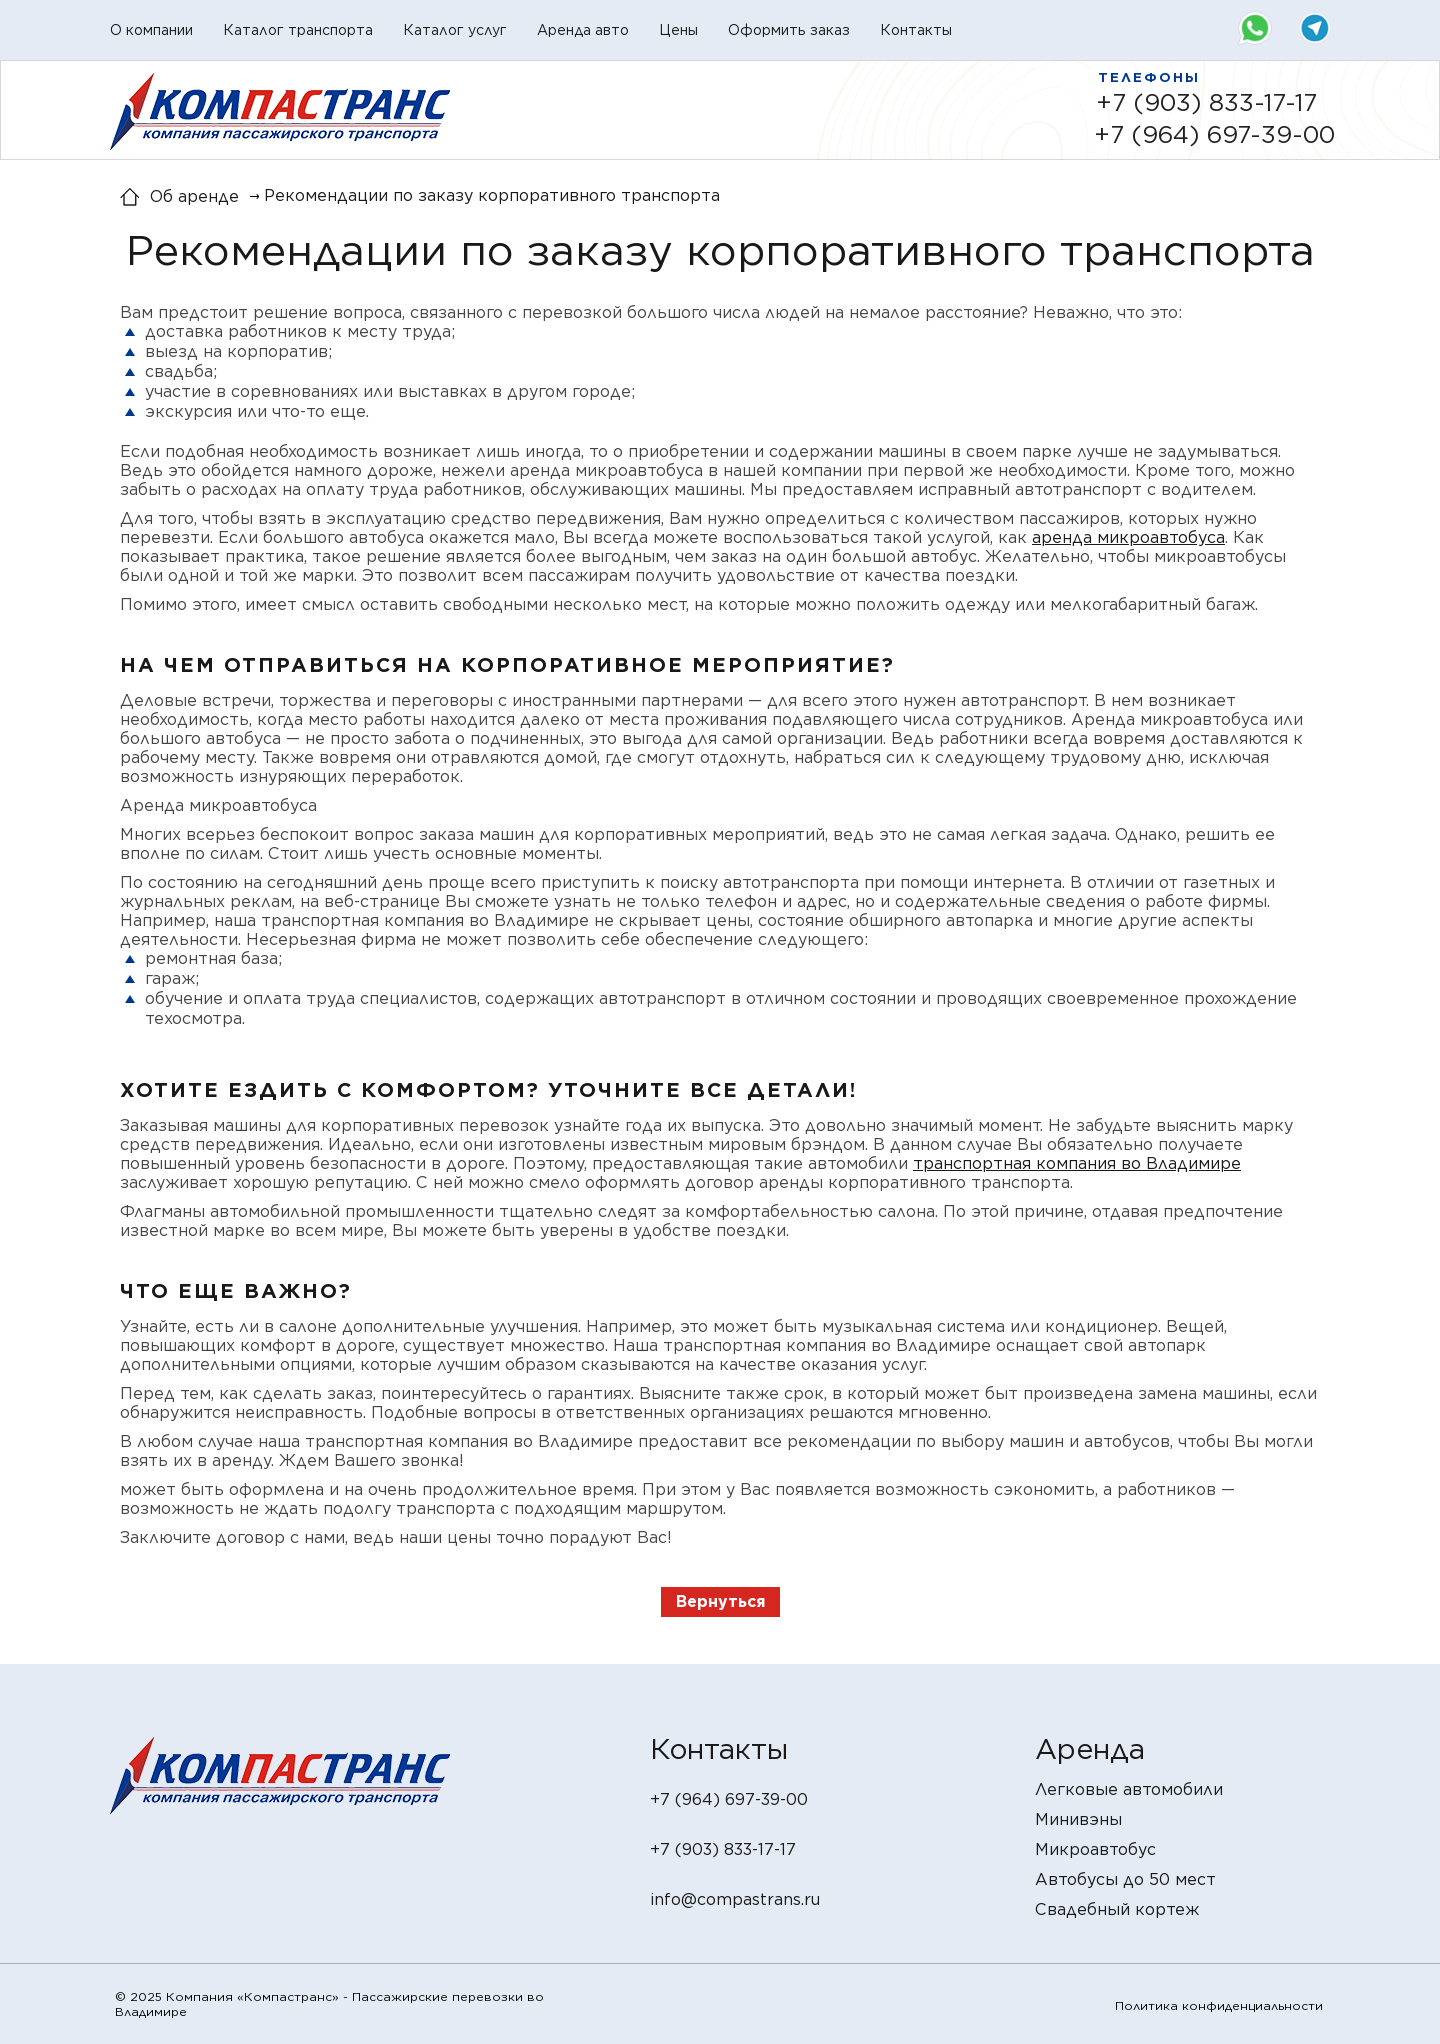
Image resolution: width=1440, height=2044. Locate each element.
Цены (678, 30)
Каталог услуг (455, 30)
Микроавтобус (1095, 1849)
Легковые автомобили (1129, 1789)
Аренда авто (583, 30)
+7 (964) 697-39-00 (1214, 134)
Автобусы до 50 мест (1125, 1879)
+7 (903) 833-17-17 (1206, 102)
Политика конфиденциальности (1219, 2005)
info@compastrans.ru (735, 1899)
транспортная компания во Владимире (1077, 1163)
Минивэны (1078, 1819)
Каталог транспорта (298, 30)
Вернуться (720, 1601)
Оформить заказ (789, 30)
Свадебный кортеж (1117, 1909)
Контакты (916, 30)
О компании (151, 30)
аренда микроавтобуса (1128, 537)
